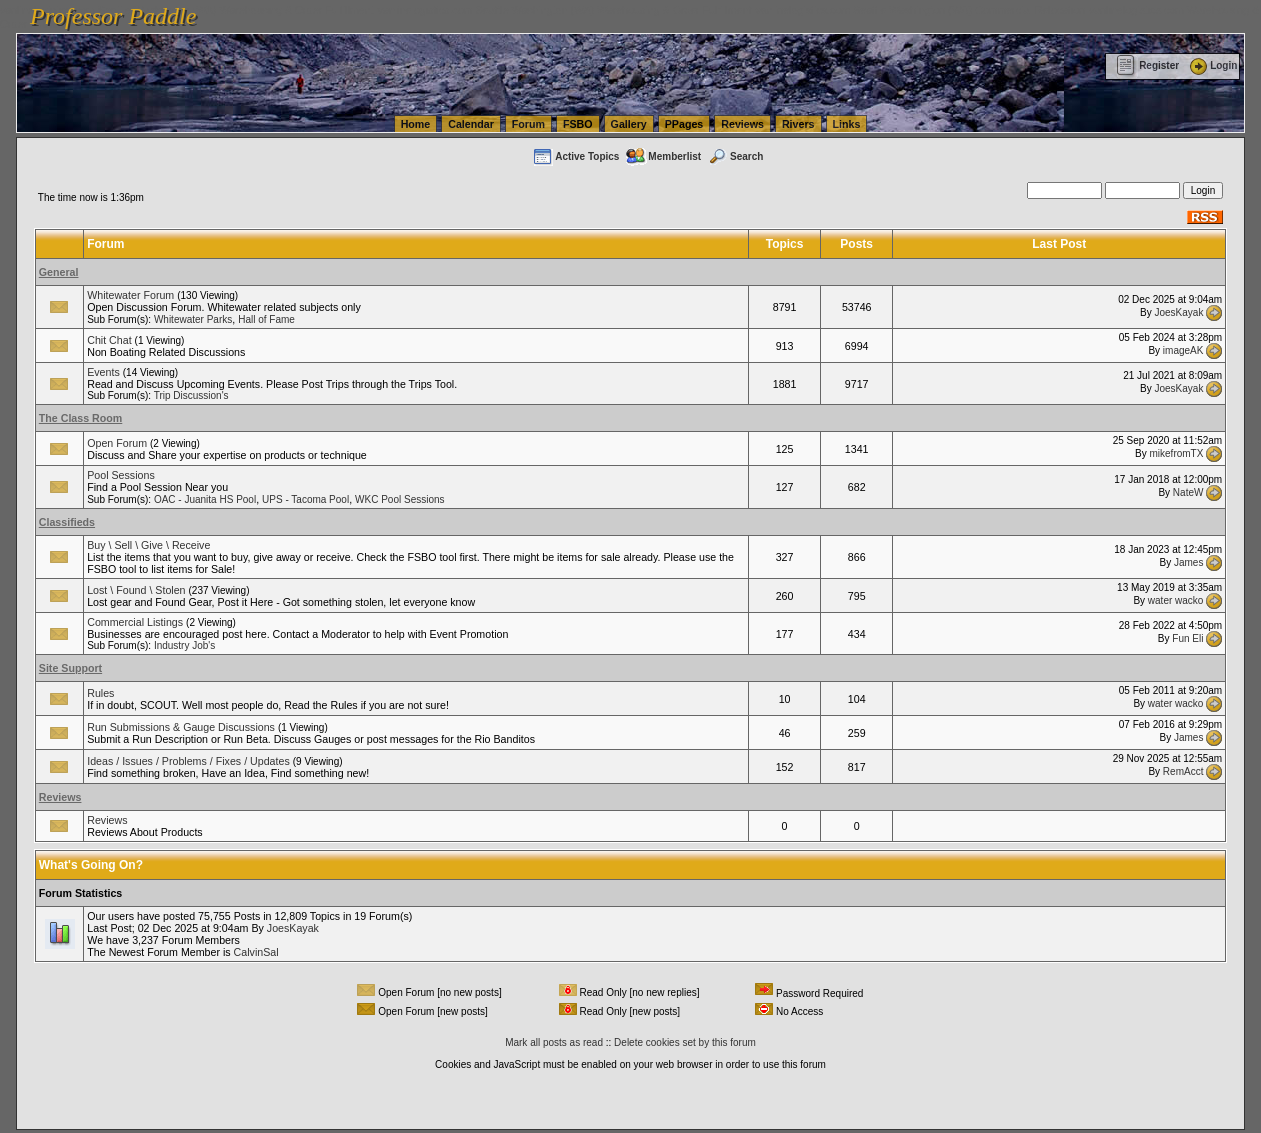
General (59, 272)
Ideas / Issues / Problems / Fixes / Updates (188, 761)
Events (103, 372)
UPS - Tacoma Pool (305, 499)
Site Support (70, 668)
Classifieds (67, 522)
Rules (100, 693)
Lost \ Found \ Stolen (136, 590)
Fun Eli (1187, 638)
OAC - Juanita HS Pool (205, 499)
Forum (528, 124)
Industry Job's (184, 645)
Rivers (798, 124)
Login (1212, 65)
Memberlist (663, 156)
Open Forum (117, 443)
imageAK (1183, 350)
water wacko (1176, 600)
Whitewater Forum (130, 295)
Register (1147, 65)
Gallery (629, 124)
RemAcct (1183, 771)
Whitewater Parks (193, 319)
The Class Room (81, 418)
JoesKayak (1178, 311)
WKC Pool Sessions (399, 499)
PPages (684, 124)
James (1188, 561)
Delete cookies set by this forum (685, 1042)
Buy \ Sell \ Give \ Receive (148, 545)
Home (416, 124)
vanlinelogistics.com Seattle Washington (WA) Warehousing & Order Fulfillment (565, 10)
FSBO (578, 124)
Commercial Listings (135, 622)
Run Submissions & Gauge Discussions (181, 727)
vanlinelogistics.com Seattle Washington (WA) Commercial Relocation (920, 10)
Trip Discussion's (191, 395)
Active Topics (575, 156)
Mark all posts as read (554, 1042)
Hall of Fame (266, 319)
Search (735, 156)
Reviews (742, 124)
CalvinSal (256, 952)
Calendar (471, 124)
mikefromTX (1177, 453)
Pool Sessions (121, 475)
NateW (1188, 491)
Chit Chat (109, 340)
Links (847, 124)
